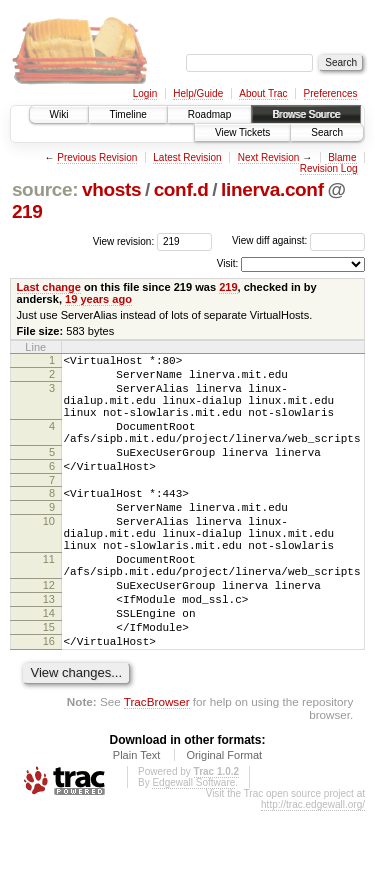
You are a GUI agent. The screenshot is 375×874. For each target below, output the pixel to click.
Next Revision (269, 157)
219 (27, 211)
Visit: (228, 263)
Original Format (224, 818)
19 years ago (98, 299)
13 (49, 650)
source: (45, 189)
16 (49, 701)
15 (49, 684)
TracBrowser (157, 764)
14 (49, 667)
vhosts (111, 189)
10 (49, 554)
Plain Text (137, 818)
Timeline (127, 114)
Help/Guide (198, 93)
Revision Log (329, 168)
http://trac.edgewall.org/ (313, 867)
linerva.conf (272, 189)
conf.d (181, 189)
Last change (49, 287)
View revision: (124, 240)
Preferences (331, 93)
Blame (342, 157)
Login (145, 93)
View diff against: (298, 240)
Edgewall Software (193, 845)
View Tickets (242, 132)
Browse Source (306, 114)
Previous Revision (97, 157)
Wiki (59, 114)
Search (327, 132)
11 (49, 601)
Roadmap (209, 114)
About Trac (263, 93)
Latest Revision (187, 157)
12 (49, 633)
